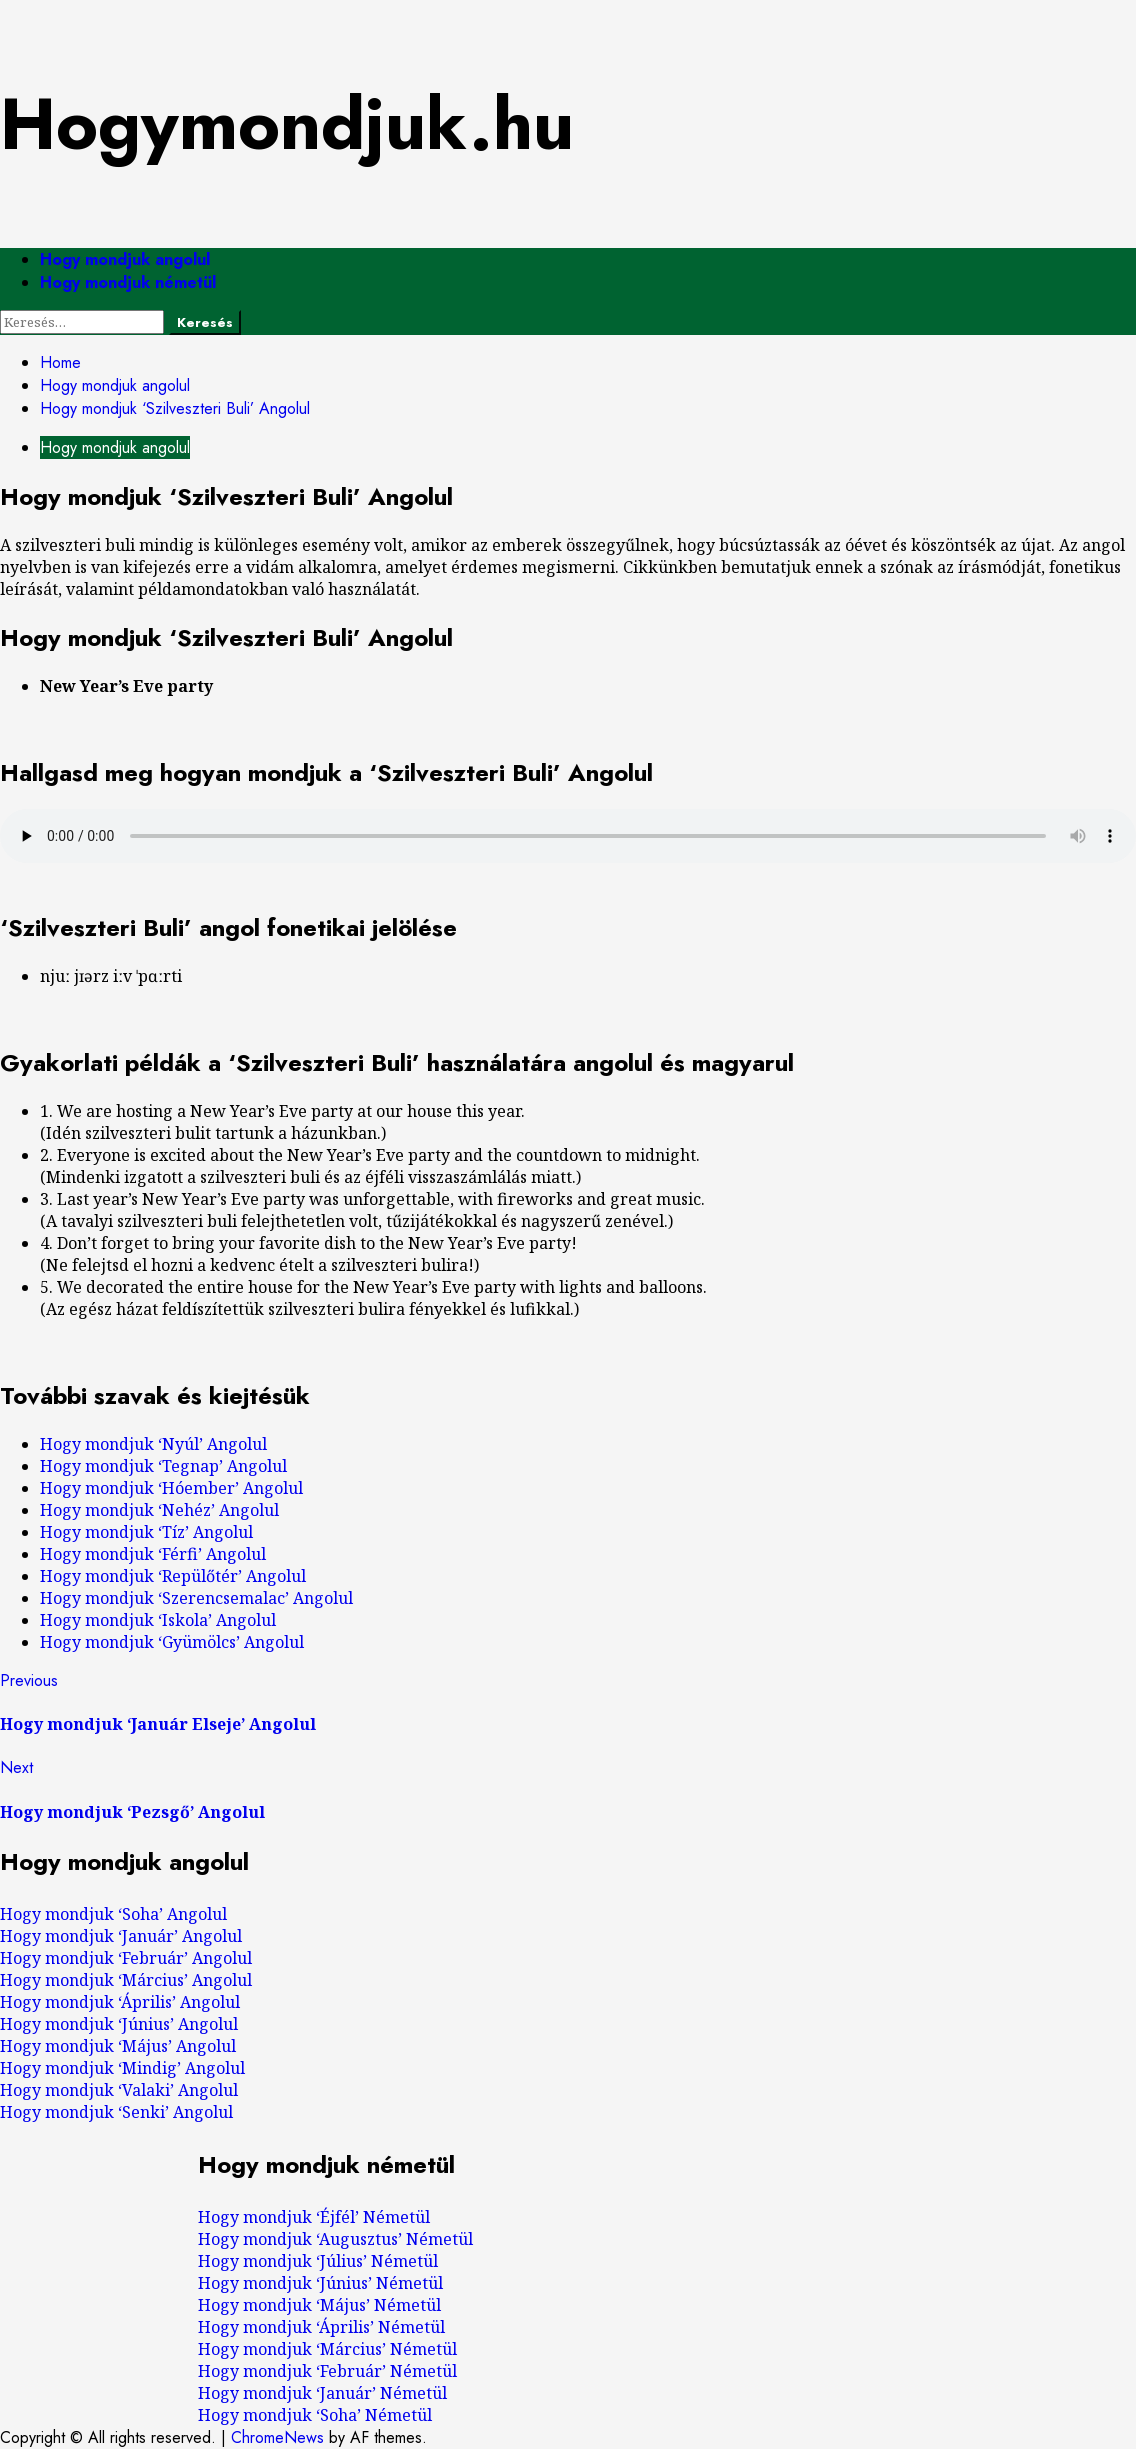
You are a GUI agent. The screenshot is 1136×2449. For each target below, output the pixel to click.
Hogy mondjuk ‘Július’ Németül (318, 2261)
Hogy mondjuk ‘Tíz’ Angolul (146, 1532)
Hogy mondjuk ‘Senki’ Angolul (116, 2112)
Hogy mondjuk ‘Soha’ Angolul (113, 1914)
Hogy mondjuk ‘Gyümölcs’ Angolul (172, 1642)
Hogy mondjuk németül (128, 282)
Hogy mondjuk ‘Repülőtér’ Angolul (173, 1576)
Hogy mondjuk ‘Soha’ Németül (315, 2415)
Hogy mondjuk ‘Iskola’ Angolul (158, 1620)
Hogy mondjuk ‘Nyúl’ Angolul (153, 1444)
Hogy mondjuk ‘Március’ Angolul (126, 1980)
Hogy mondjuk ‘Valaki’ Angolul (119, 2090)
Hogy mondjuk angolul (125, 259)
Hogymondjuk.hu (287, 124)
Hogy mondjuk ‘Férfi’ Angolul (153, 1554)
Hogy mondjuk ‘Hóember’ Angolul (171, 1488)
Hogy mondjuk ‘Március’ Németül (327, 2349)
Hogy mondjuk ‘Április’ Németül (321, 2327)
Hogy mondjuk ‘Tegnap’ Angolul (163, 1466)
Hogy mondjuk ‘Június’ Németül (320, 2283)
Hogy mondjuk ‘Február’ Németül (327, 2371)
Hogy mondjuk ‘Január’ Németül (322, 2393)
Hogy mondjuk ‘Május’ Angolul (118, 2046)
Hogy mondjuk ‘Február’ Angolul (126, 1958)
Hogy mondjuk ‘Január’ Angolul (121, 1936)
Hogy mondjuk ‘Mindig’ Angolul (122, 2068)
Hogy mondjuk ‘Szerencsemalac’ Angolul (196, 1598)
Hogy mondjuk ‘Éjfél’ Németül (314, 2217)
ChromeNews (277, 2437)
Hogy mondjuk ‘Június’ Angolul (119, 2024)
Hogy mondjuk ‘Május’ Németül (319, 2305)
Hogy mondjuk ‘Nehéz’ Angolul (159, 1510)
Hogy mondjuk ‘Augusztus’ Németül (335, 2239)
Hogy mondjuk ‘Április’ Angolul (120, 2002)
